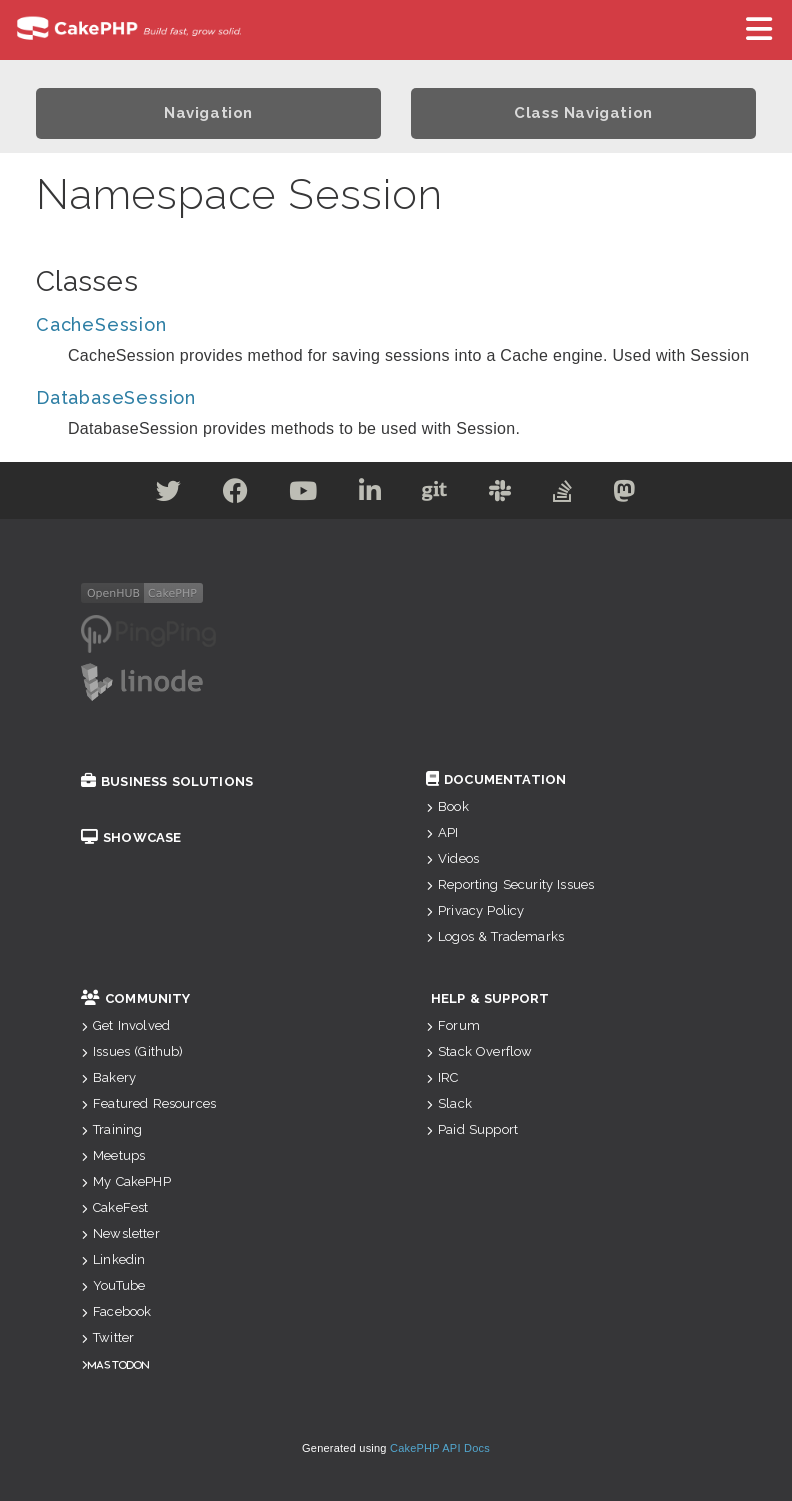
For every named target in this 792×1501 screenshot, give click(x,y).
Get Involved (125, 1025)
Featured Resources (148, 1103)
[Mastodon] (624, 494)
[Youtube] (303, 494)
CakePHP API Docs (440, 1448)
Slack (449, 1103)
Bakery (108, 1077)
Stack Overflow (479, 1051)
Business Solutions (167, 781)
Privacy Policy (475, 910)
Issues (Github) (132, 1051)
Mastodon (118, 1364)
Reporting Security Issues (510, 884)
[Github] (435, 494)
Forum (453, 1025)
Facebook (116, 1311)
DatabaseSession (116, 397)
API (442, 832)
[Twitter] (169, 494)
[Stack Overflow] (563, 494)
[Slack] (500, 494)
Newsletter (120, 1233)
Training (111, 1129)
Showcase (131, 837)
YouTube (113, 1285)
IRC (442, 1077)
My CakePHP (126, 1181)
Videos (452, 858)
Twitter (107, 1337)
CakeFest (114, 1207)
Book (447, 806)
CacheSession (101, 324)
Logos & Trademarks (495, 936)
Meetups (113, 1155)
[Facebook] (236, 494)
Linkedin (113, 1259)
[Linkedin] (370, 494)
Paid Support (472, 1129)
